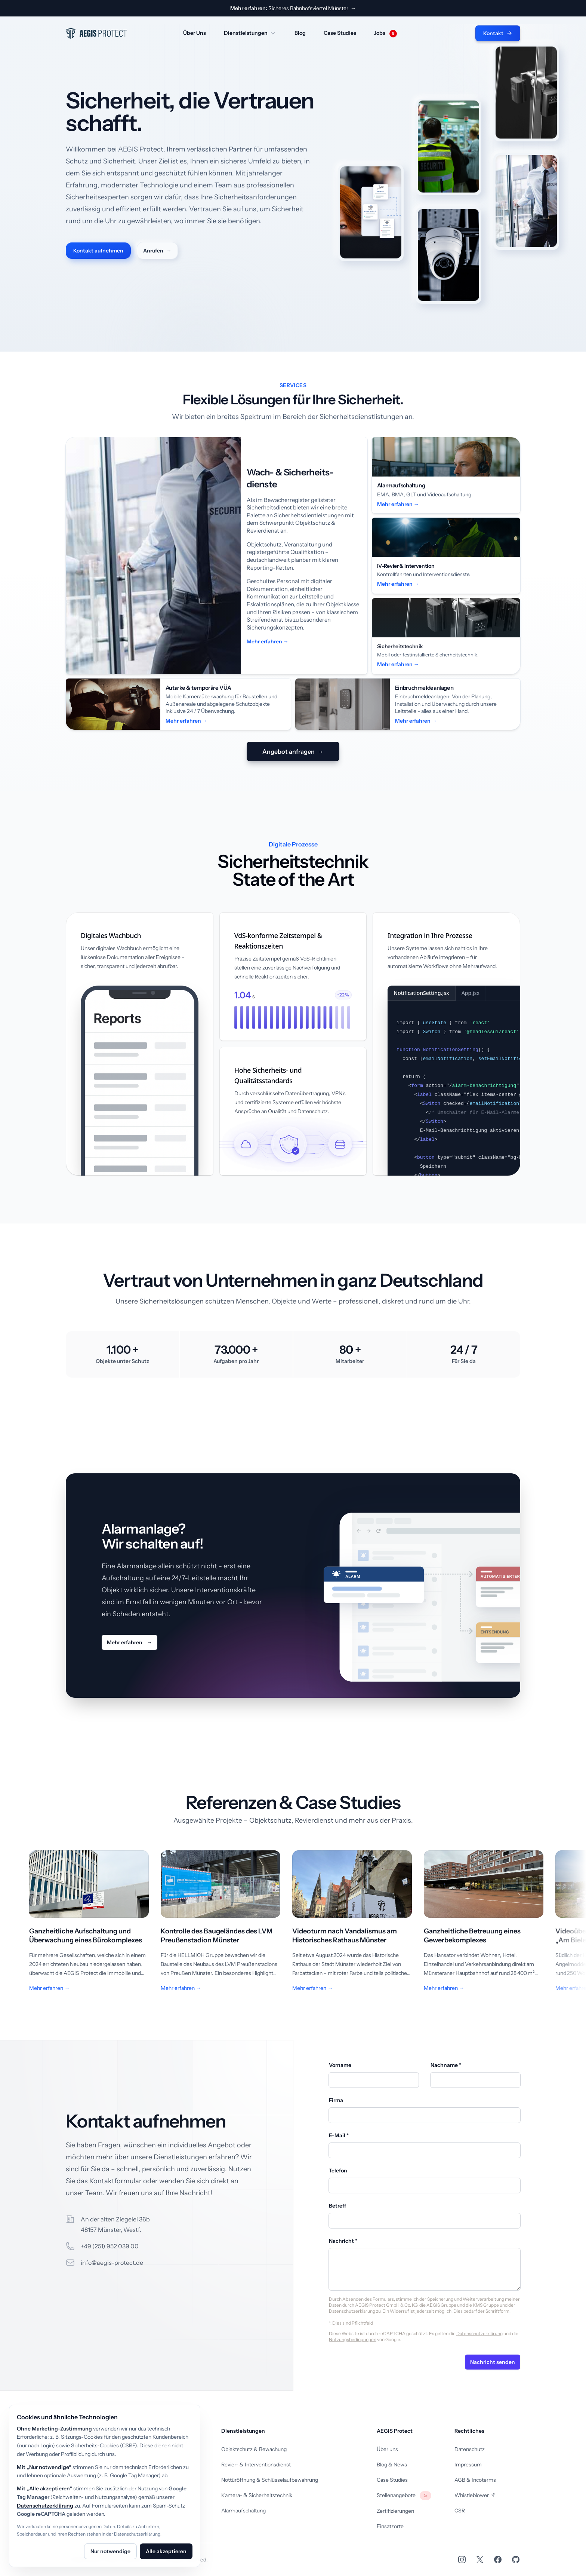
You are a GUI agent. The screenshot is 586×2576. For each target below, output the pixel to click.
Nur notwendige (110, 2551)
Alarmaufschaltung (243, 2510)
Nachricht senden (492, 2362)
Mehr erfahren (129, 1642)
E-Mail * (339, 2135)
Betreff (337, 2205)
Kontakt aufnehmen (98, 250)
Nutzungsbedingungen (352, 2339)
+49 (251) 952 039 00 (110, 2246)
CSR (459, 2510)
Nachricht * (343, 2240)
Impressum (468, 2464)
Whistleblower (474, 2495)
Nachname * (446, 2065)
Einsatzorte (390, 2526)
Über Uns (194, 33)
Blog (300, 33)
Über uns (387, 2449)
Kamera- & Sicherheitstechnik (256, 2495)
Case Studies (340, 33)
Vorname (340, 2065)
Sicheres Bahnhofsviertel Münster (293, 8)
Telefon (338, 2170)
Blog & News (392, 2464)
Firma (336, 2100)
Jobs (385, 33)
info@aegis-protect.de (112, 2262)
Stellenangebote (404, 2495)
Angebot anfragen (293, 751)
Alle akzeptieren (166, 2551)
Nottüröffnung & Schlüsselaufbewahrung (269, 2480)
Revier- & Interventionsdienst (256, 2464)
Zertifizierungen (395, 2511)
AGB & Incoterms (475, 2480)
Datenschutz (469, 2449)
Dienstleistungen (250, 33)
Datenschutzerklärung (479, 2333)
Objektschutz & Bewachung (254, 2449)
